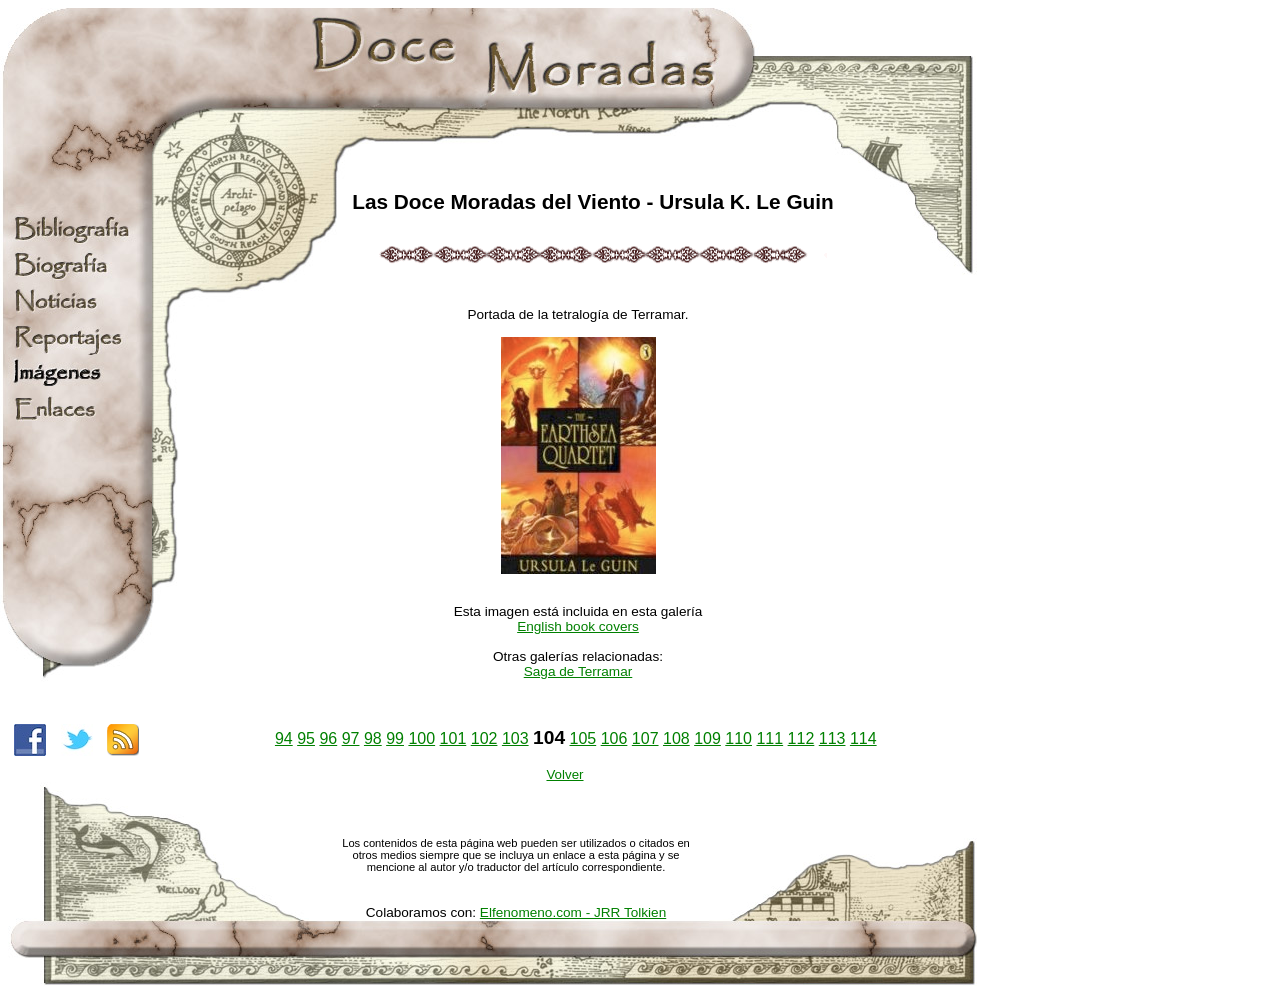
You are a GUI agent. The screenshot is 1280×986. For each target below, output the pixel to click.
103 (515, 738)
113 (832, 738)
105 (583, 738)
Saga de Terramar (578, 671)
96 (328, 738)
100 (421, 738)
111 (769, 738)
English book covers (578, 626)
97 (351, 738)
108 (676, 738)
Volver (564, 774)
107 (645, 738)
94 (284, 738)
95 (306, 738)
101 (453, 738)
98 (373, 738)
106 (614, 738)
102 (484, 738)
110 (738, 738)
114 (863, 738)
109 (707, 738)
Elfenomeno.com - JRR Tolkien (573, 912)
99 (395, 738)
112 (801, 738)
